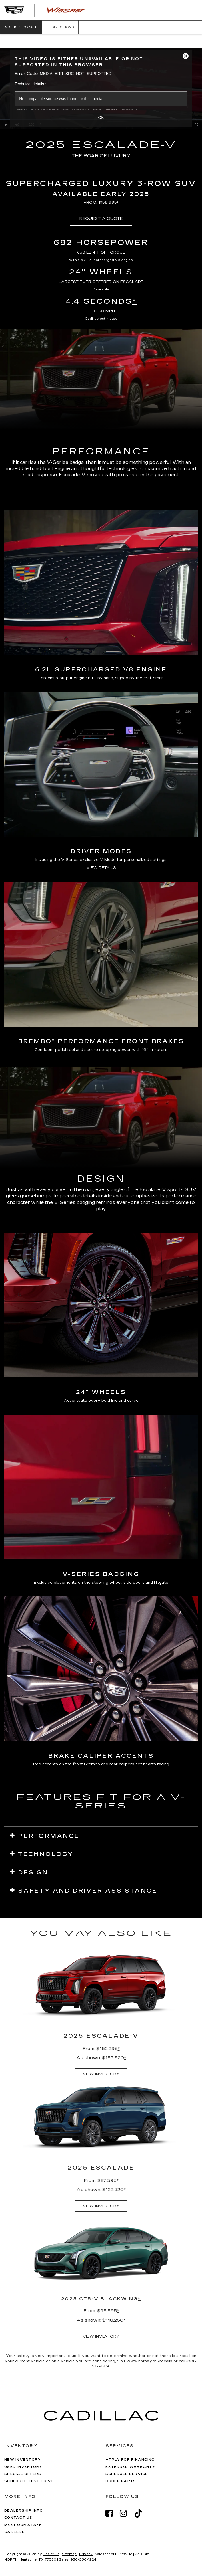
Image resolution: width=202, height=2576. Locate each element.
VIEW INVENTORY (101, 2074)
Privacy (86, 2554)
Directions (60, 27)
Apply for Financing (130, 2460)
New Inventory (22, 2460)
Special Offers (22, 2474)
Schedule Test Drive (29, 2481)
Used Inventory (23, 2467)
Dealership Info (23, 2510)
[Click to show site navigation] (190, 27)
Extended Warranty (130, 2467)
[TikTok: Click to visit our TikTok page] (141, 2513)
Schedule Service (126, 2474)
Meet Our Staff (23, 2525)
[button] (21, 27)
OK (101, 117)
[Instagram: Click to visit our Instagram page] (126, 2513)
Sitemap (69, 2554)
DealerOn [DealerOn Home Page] (51, 2554)
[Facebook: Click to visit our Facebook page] (112, 2513)
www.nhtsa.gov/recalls (150, 2361)
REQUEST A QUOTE (101, 218)
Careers (14, 2532)
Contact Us (18, 2518)
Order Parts (120, 2481)
